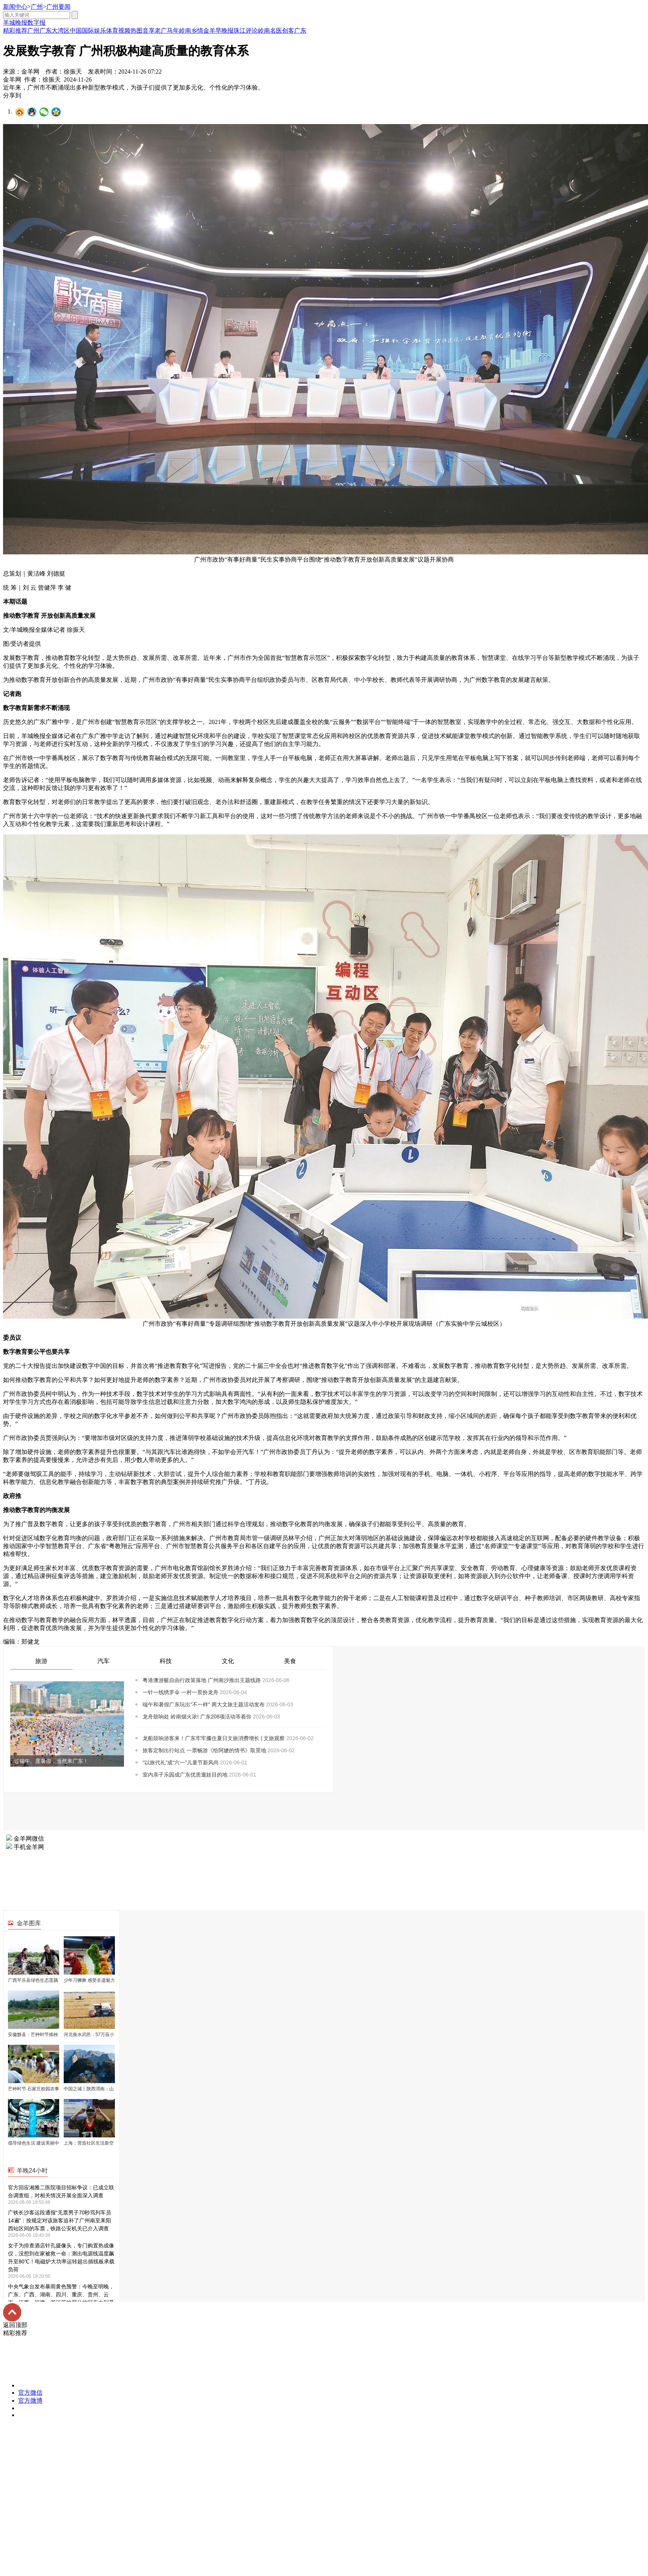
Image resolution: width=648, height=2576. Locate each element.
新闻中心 (15, 6)
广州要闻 (58, 6)
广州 (37, 6)
